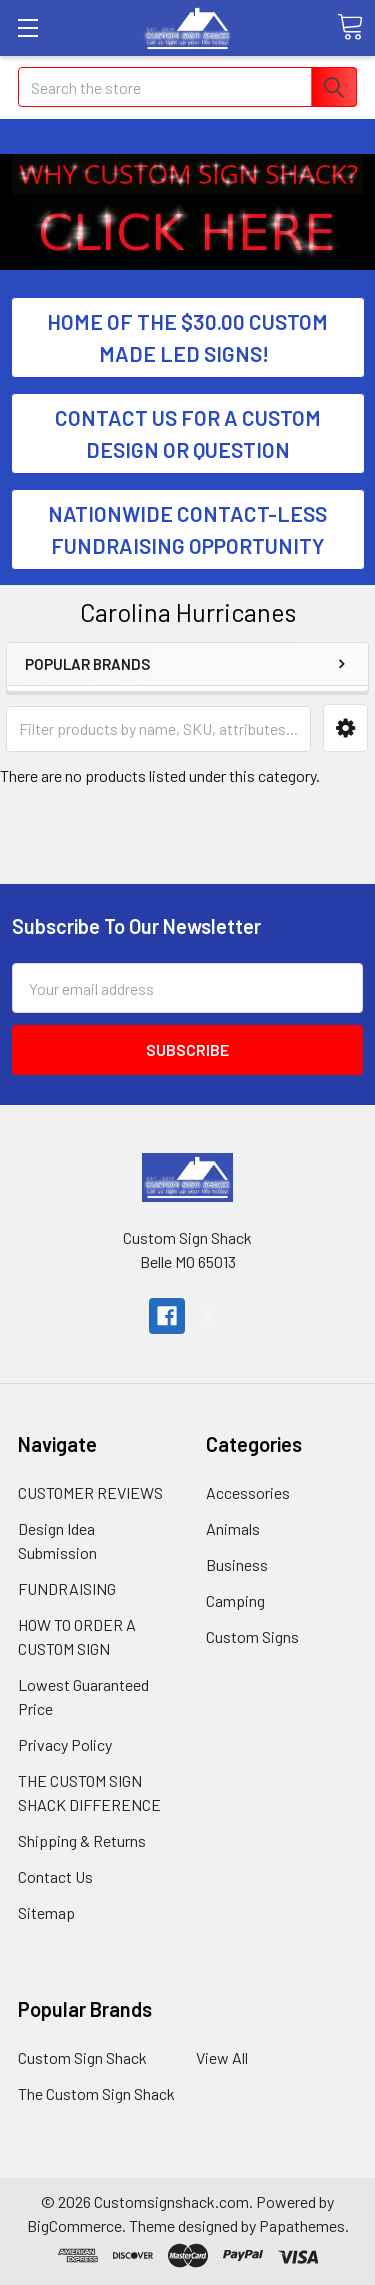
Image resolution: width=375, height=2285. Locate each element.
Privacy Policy (65, 1744)
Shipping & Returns (82, 1840)
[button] (188, 174)
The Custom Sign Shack (96, 2093)
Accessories (248, 1492)
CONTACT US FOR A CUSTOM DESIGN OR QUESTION (188, 433)
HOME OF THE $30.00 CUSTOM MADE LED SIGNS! (187, 337)
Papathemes (302, 2225)
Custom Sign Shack (82, 2057)
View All (222, 2057)
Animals (233, 1528)
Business (237, 1564)
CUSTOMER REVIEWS (90, 1492)
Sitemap (46, 1912)
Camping (235, 1600)
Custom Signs (252, 1636)
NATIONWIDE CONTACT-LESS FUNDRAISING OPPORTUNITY (187, 529)
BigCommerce (74, 2225)
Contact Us (55, 1876)
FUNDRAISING (67, 1588)
